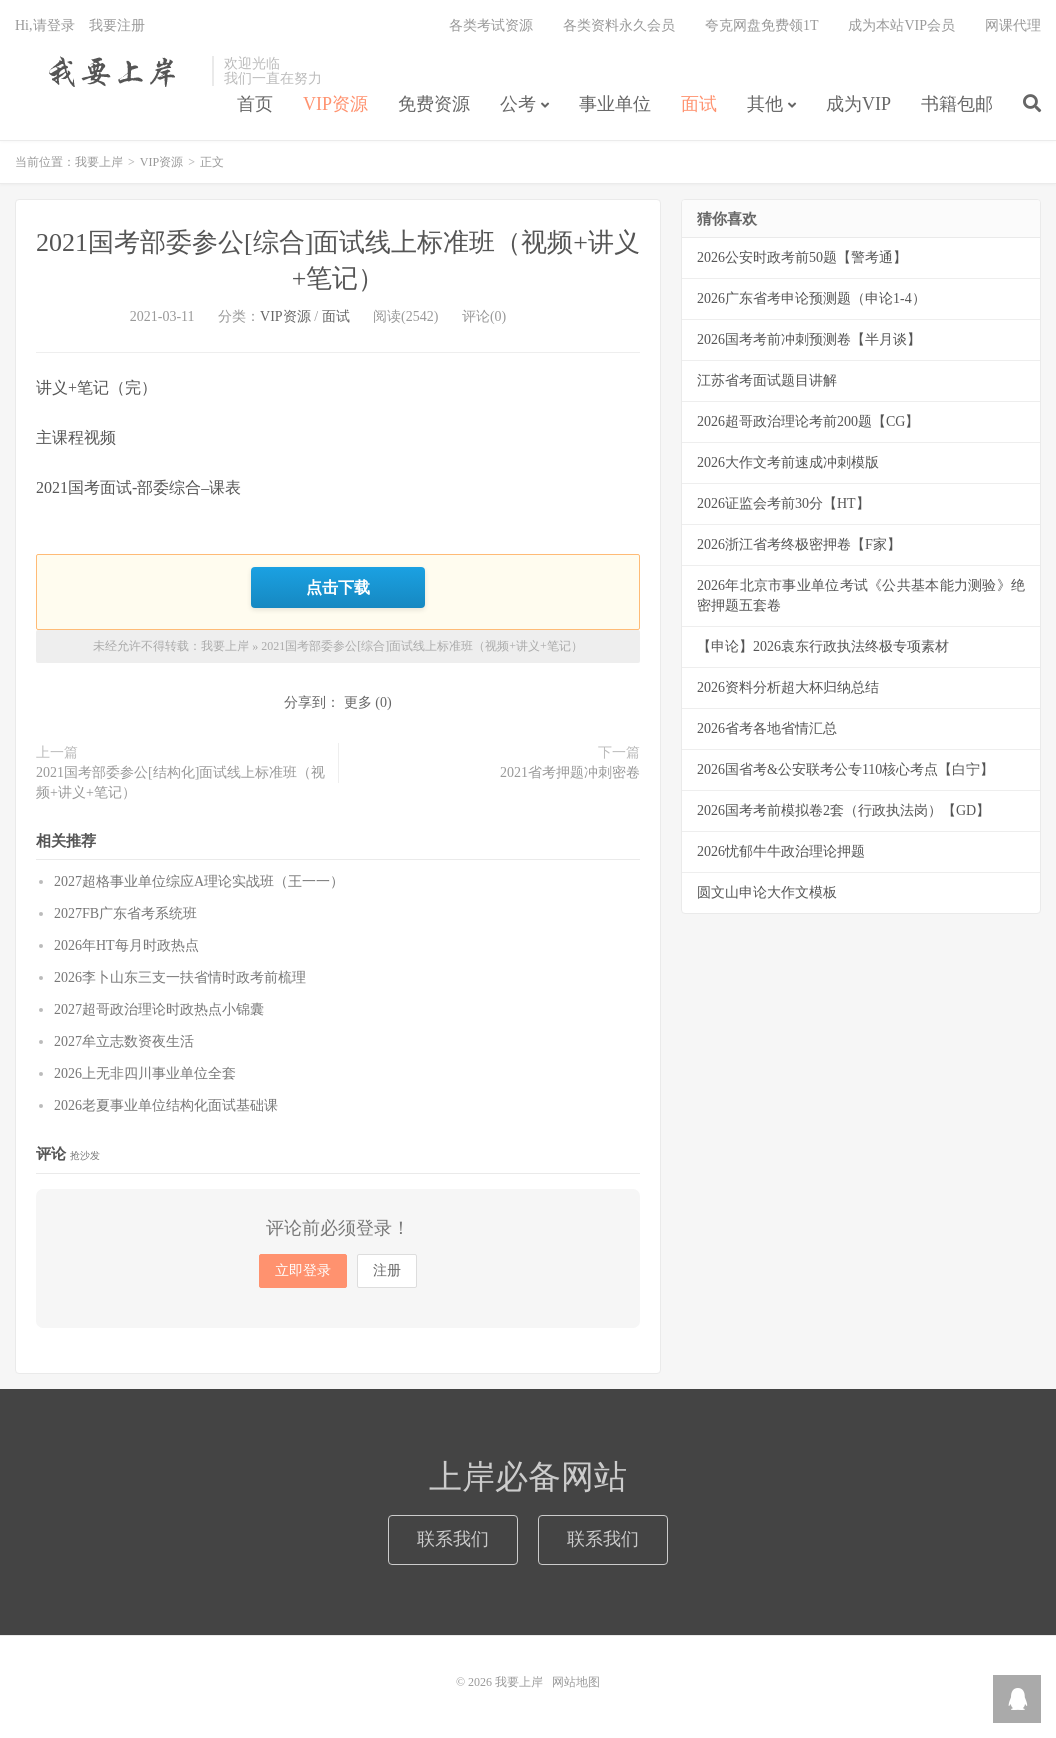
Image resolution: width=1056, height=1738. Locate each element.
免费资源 (434, 104)
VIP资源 (335, 104)
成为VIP (858, 104)
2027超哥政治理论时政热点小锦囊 (159, 1009)
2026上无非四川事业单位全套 (145, 1073)
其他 (765, 104)
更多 (358, 702)
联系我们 (453, 1539)
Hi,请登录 (45, 25)
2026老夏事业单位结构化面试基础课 (166, 1105)
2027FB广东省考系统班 (125, 913)
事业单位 (615, 104)
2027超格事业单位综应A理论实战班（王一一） (199, 881)
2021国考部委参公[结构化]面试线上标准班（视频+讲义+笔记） (180, 782)
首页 (255, 104)
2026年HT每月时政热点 (126, 945)
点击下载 (338, 587)
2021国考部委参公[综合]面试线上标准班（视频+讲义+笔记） (422, 646)
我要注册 (117, 25)
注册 (387, 1270)
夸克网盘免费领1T (762, 25)
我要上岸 (108, 71)
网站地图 (576, 1682)
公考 (518, 104)
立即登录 (303, 1270)
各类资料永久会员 (619, 25)
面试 (699, 104)
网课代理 (1013, 25)
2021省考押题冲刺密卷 (570, 772)
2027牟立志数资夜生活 (124, 1041)
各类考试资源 (491, 25)
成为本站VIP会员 (901, 25)
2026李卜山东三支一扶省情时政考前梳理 (180, 977)
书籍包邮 (957, 104)
